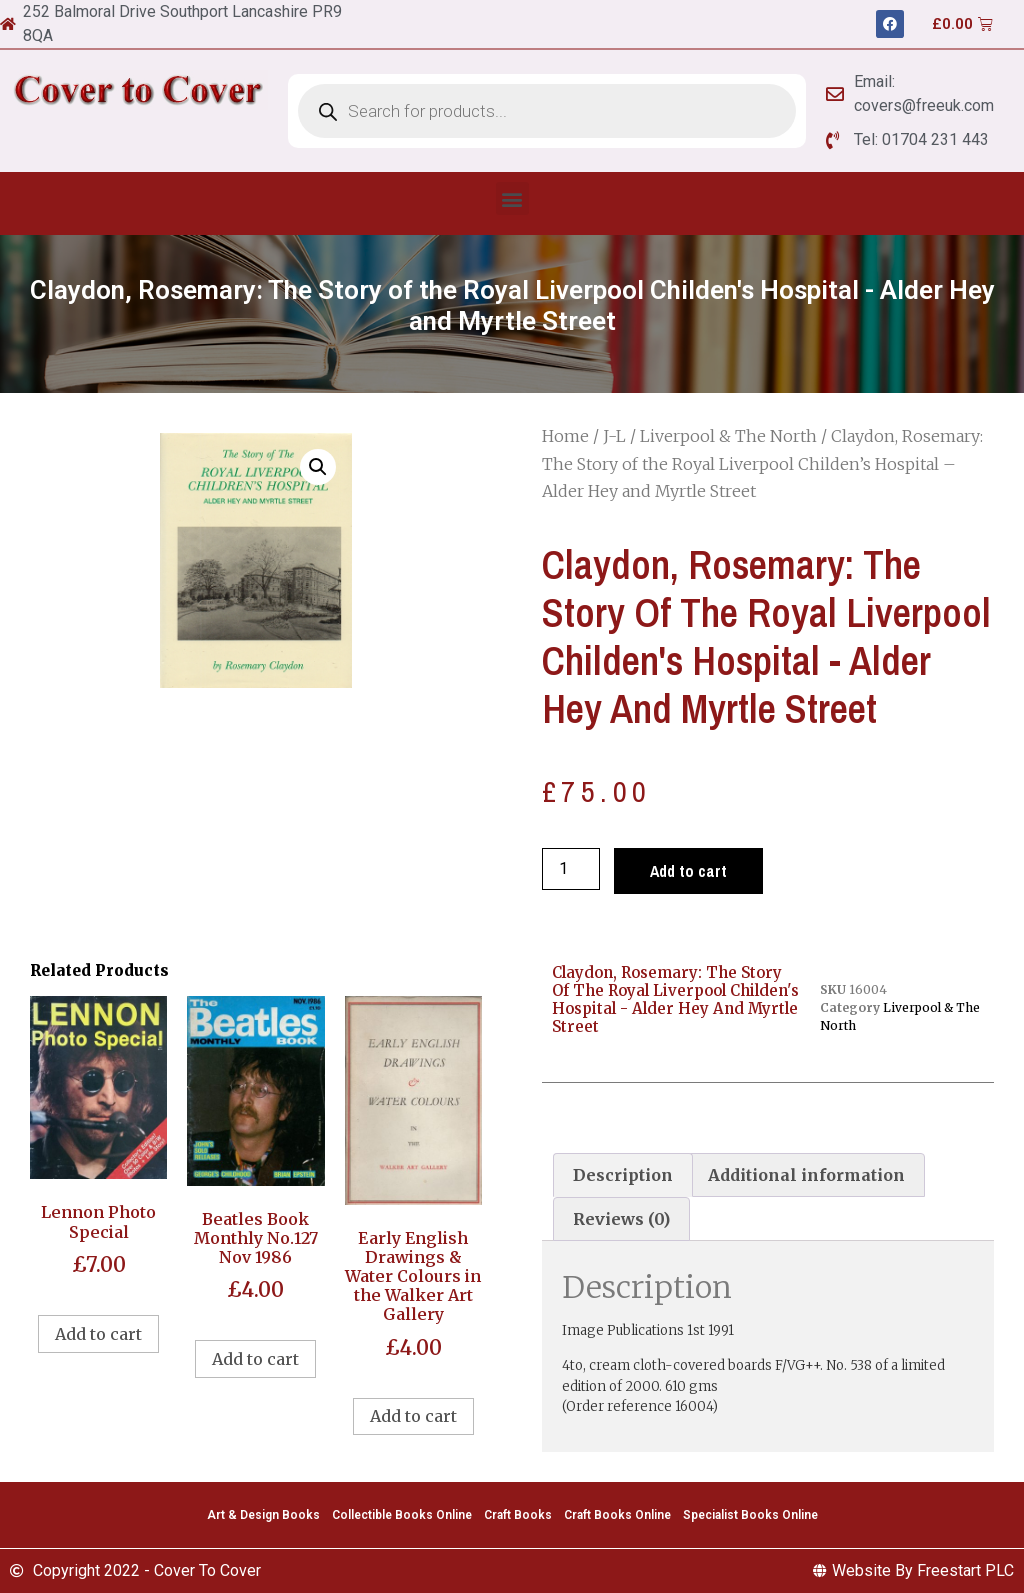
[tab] (623, 1175)
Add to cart (688, 871)
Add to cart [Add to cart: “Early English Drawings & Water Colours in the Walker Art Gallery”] (413, 1416)
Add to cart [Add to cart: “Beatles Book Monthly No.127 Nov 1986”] (255, 1359)
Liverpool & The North (728, 436)
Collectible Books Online (402, 1515)
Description (623, 1175)
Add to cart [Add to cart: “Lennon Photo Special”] (98, 1334)
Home (565, 436)
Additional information (806, 1175)
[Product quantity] (571, 869)
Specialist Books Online (750, 1515)
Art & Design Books (263, 1515)
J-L (614, 436)
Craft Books (518, 1515)
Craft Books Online (617, 1515)
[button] (512, 198)
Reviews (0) (621, 1219)
